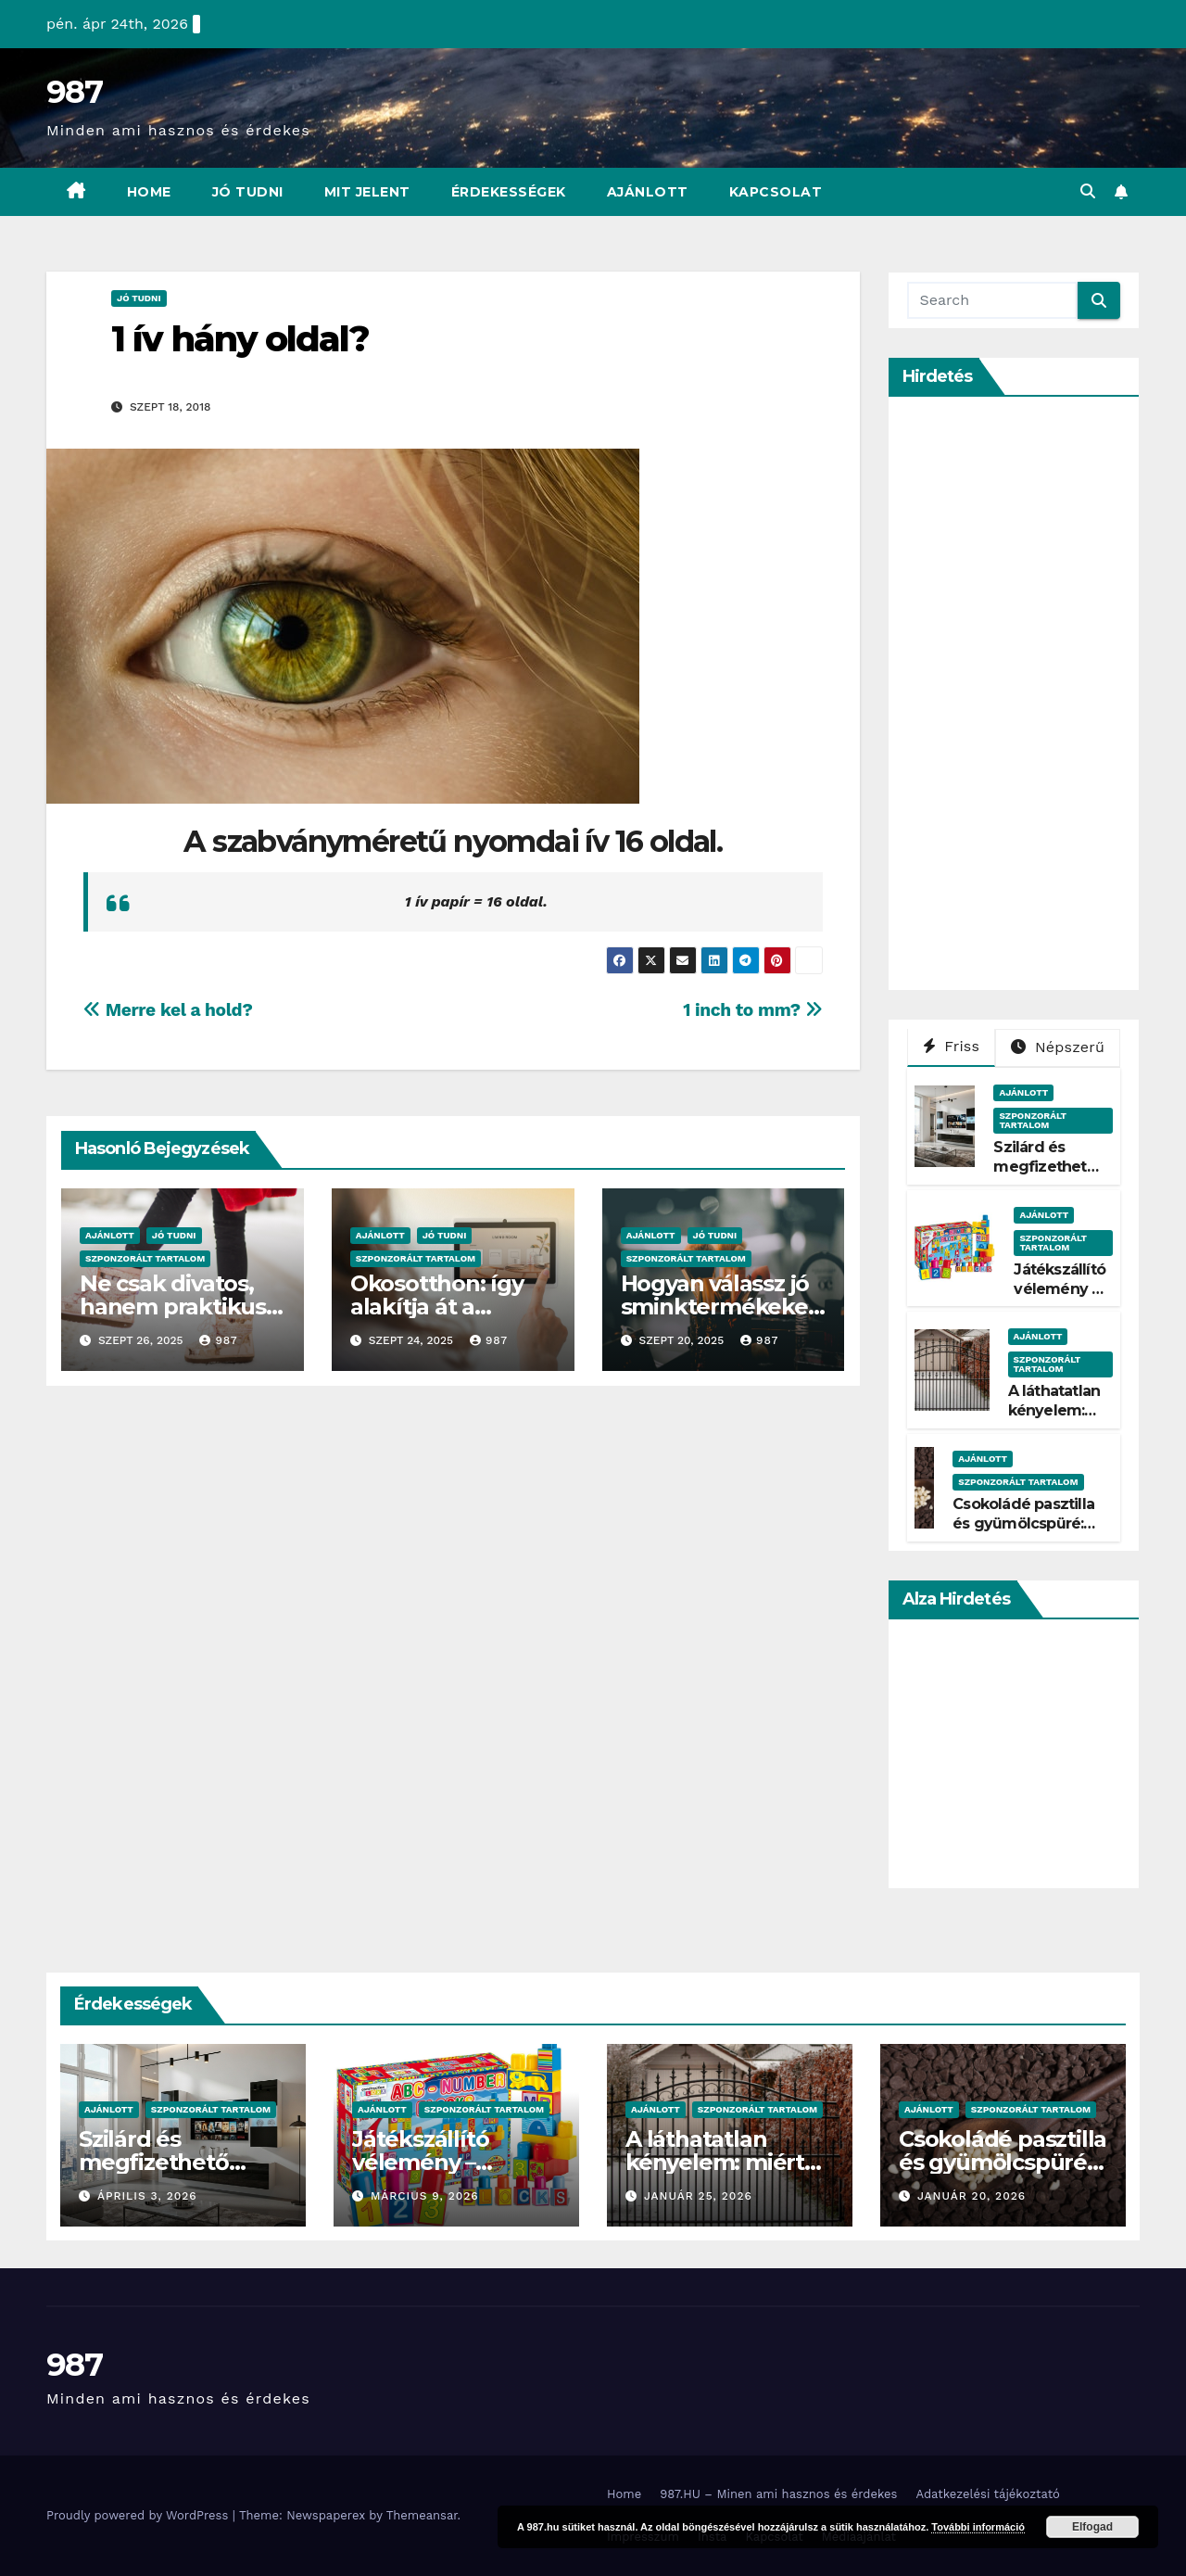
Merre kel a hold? (167, 1010)
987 (74, 91)
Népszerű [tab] (1057, 1047)
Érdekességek (508, 192)
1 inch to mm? (752, 1010)
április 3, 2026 (147, 2195)
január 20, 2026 (971, 2195)
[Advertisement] (1046, 693)
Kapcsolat (776, 192)
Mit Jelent (367, 192)
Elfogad (1092, 2526)
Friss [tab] (951, 1046)
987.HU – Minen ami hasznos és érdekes (778, 2494)
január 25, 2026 (698, 2195)
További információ (978, 2526)
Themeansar (422, 2515)
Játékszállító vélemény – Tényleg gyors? (1059, 1298)
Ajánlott (647, 192)
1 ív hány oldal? (240, 339)
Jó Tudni (248, 192)
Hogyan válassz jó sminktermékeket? (719, 1306)
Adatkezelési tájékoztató (987, 2494)
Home (149, 192)
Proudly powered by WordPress (139, 2515)
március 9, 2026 (425, 2195)
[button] (1087, 191)
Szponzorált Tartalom (145, 1258)
